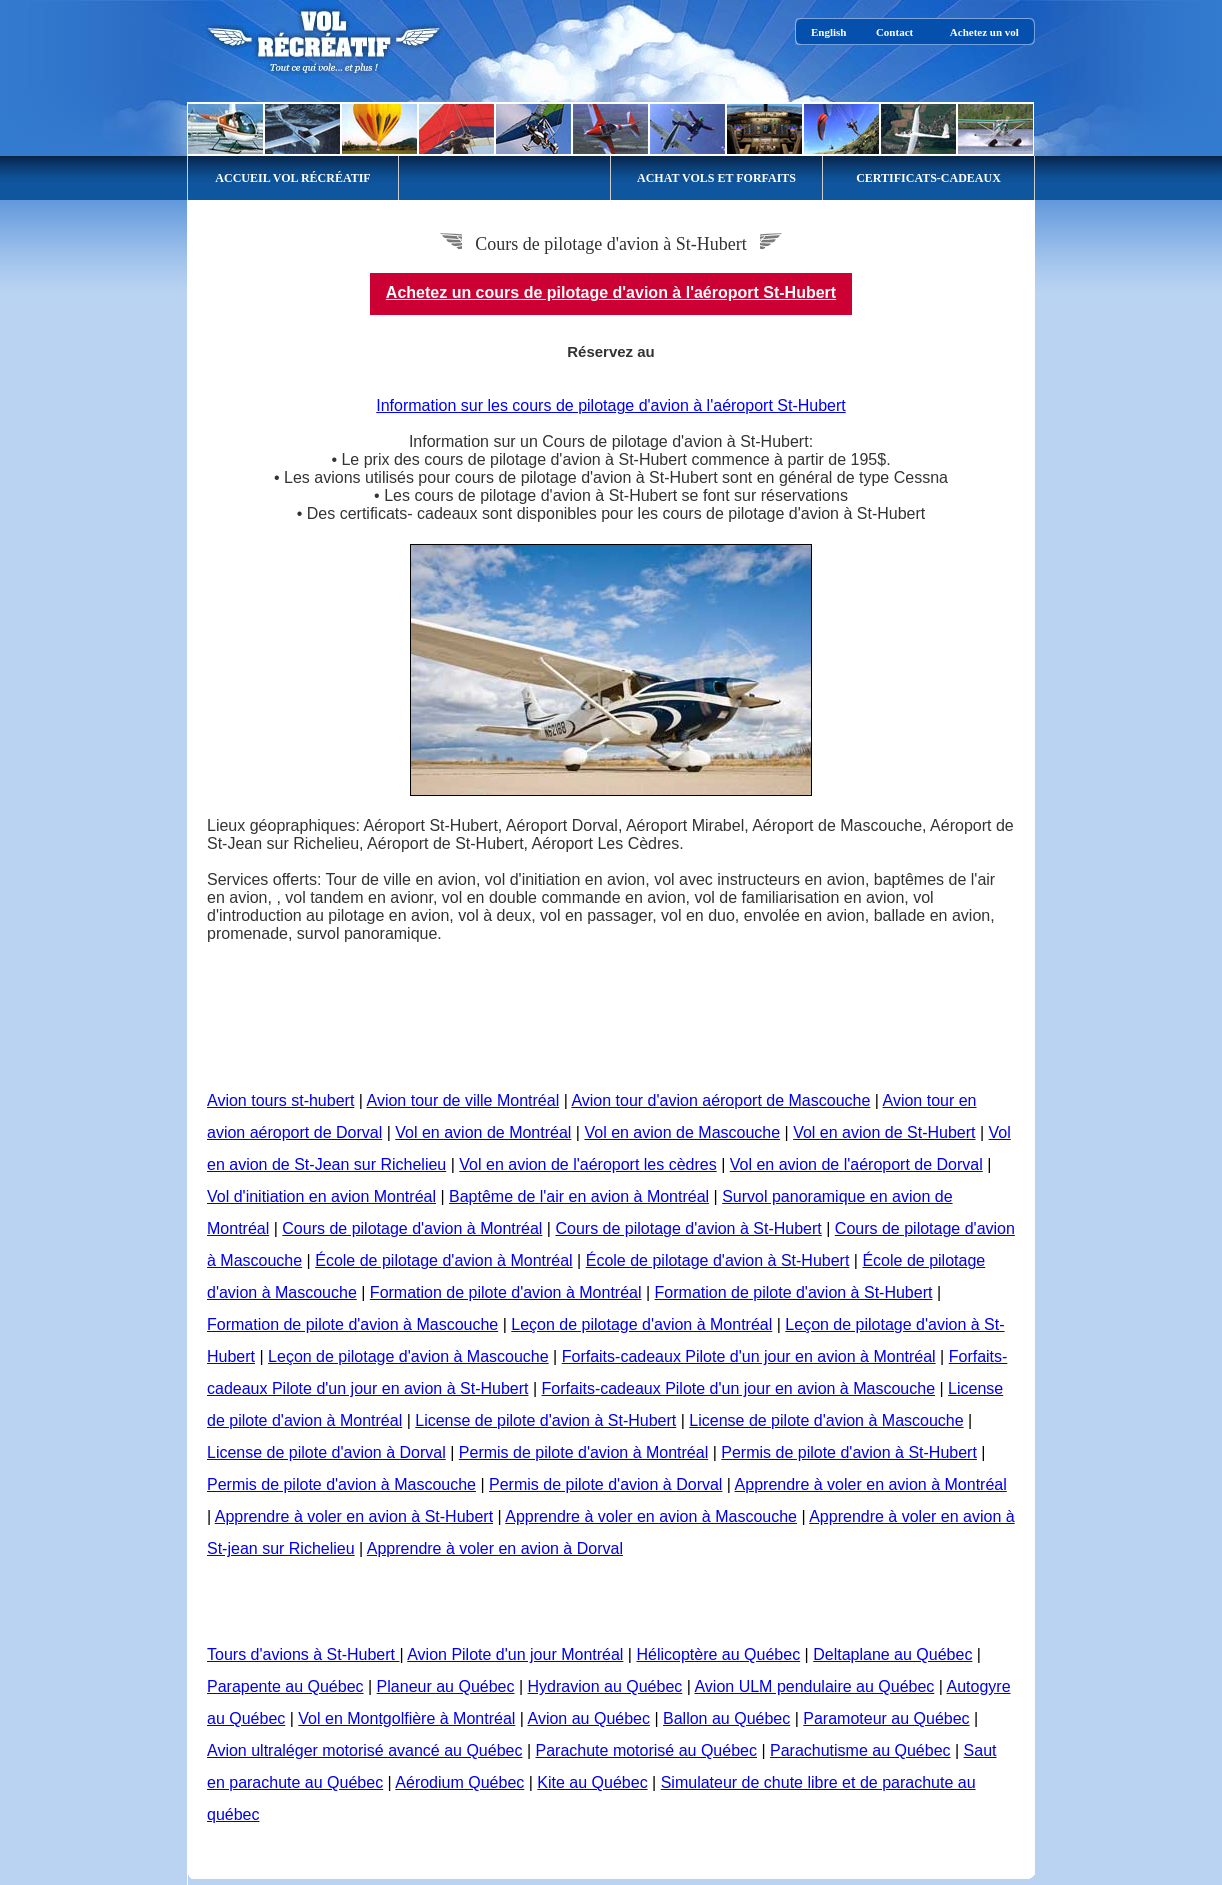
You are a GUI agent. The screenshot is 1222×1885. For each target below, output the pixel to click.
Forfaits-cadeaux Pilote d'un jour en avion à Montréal (749, 1356)
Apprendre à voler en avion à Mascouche (651, 1516)
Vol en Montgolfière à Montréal (406, 1718)
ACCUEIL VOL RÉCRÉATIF (292, 178)
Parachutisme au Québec (860, 1750)
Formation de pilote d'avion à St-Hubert (794, 1292)
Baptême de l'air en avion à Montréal (579, 1196)
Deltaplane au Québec (892, 1654)
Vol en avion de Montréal (483, 1132)
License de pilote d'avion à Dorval (326, 1452)
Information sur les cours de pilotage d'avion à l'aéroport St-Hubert (610, 405)
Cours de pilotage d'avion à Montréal (412, 1228)
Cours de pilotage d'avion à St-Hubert (688, 1228)
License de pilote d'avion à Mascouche (826, 1420)
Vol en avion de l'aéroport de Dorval (856, 1164)
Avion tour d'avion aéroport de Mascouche (720, 1100)
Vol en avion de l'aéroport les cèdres (587, 1164)
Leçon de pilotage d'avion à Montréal (641, 1324)
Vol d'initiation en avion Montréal (321, 1196)
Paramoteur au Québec (886, 1718)
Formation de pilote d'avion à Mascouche (352, 1324)
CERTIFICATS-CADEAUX (928, 178)
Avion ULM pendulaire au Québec (814, 1686)
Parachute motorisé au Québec (646, 1750)
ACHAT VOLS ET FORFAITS (716, 178)
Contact (894, 32)
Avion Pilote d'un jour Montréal (515, 1654)
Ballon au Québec (726, 1718)
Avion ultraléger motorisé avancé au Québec (364, 1750)
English (828, 32)
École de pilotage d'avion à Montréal (443, 1260)
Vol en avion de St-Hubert (884, 1132)
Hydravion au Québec (605, 1686)
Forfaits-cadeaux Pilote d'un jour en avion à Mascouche (739, 1388)
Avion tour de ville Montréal (463, 1100)
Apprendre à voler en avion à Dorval (495, 1548)
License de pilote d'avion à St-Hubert (545, 1420)
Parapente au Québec (285, 1686)
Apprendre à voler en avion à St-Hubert (354, 1516)
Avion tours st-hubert (280, 1100)
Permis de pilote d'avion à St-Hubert (849, 1452)
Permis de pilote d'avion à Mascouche (341, 1484)
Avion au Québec (589, 1718)
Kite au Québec (592, 1782)
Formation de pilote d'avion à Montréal (506, 1292)
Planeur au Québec (446, 1686)
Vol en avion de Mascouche (682, 1132)
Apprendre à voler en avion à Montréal (871, 1484)
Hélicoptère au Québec (718, 1654)
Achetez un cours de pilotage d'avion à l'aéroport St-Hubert (611, 292)
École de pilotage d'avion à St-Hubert (718, 1260)
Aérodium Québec (459, 1782)
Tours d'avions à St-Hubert (303, 1654)
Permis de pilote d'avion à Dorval (605, 1484)
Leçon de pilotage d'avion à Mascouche (408, 1356)
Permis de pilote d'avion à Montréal (583, 1452)
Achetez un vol (984, 32)
